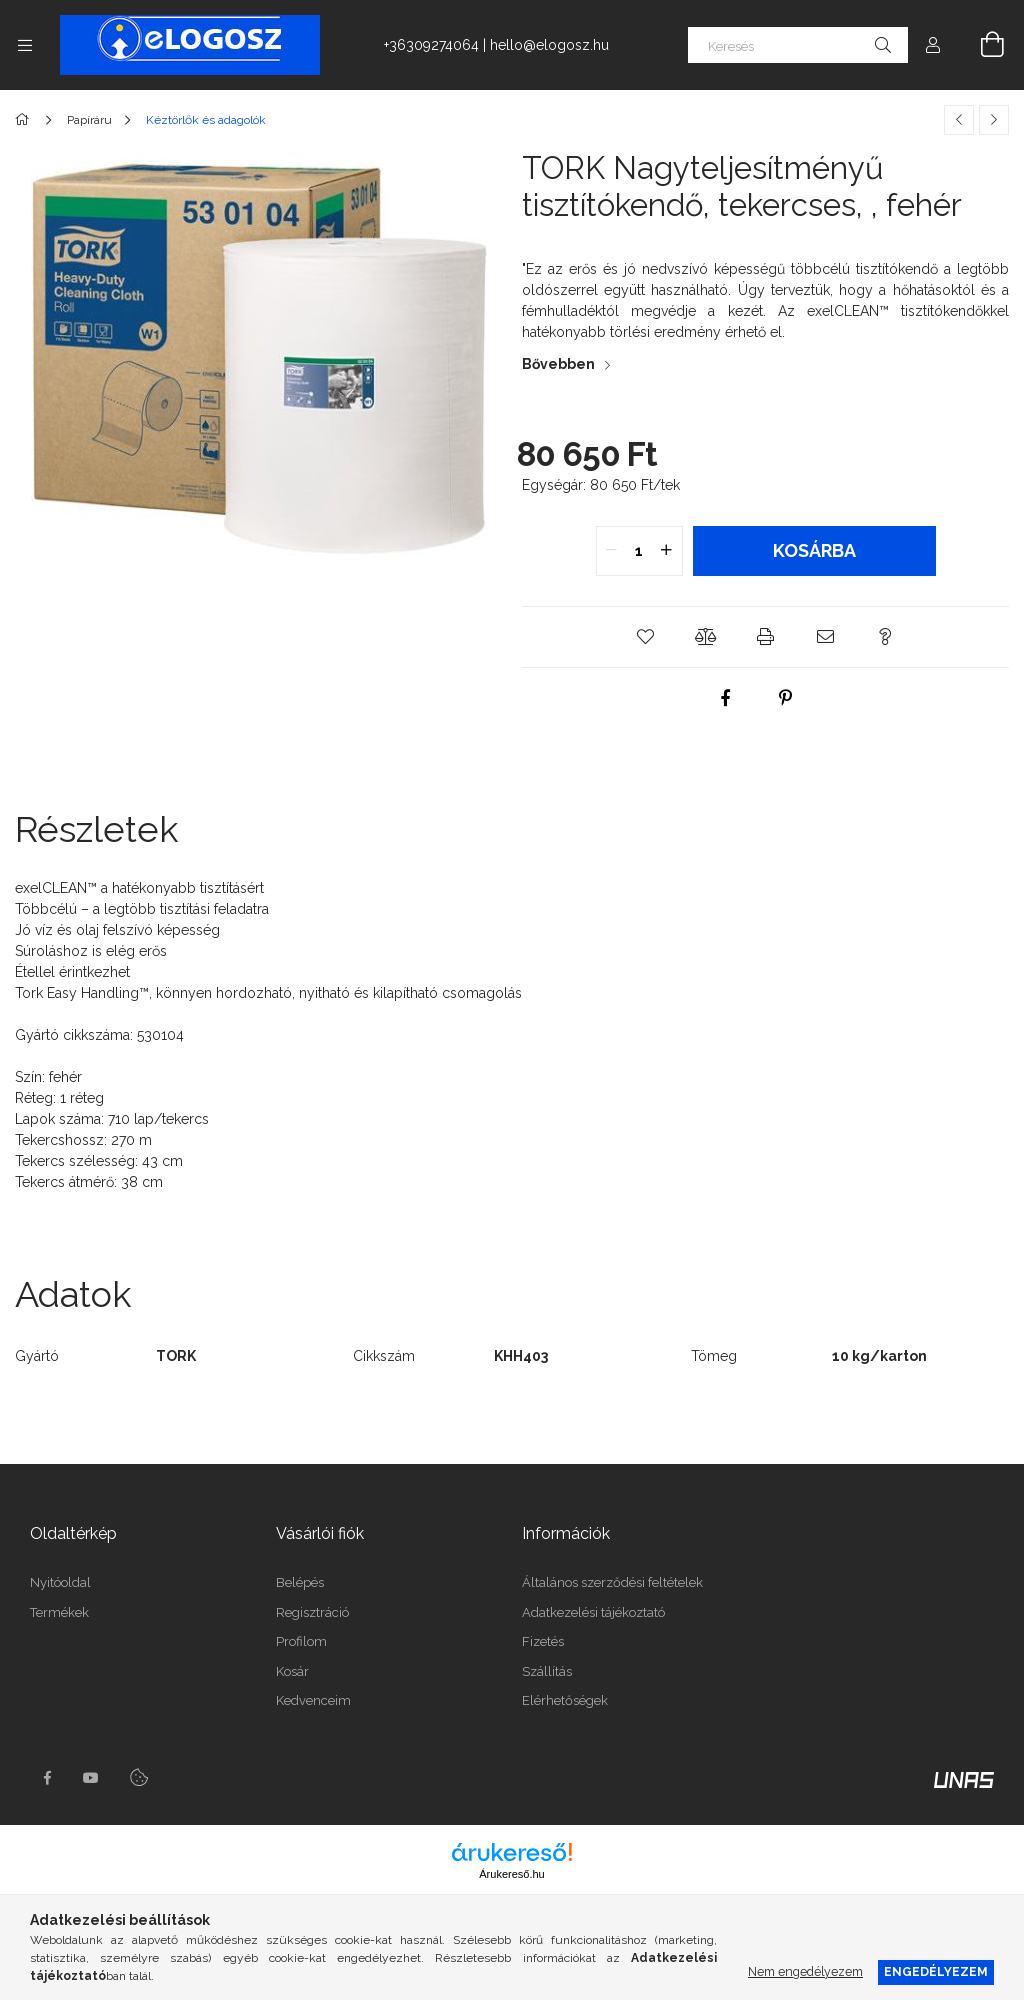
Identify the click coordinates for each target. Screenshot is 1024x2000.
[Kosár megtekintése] (981, 45)
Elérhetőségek (565, 1700)
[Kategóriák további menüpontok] (25, 45)
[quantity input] (639, 551)
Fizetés (543, 1641)
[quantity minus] (612, 551)
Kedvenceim (313, 1700)
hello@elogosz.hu (549, 45)
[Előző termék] (959, 120)
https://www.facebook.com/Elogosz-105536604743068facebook (47, 1778)
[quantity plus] (667, 551)
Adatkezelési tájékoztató (593, 1612)
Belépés (300, 1582)
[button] (646, 637)
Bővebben (558, 364)
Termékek (59, 1612)
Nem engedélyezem (805, 1971)
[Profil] (933, 45)
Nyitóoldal (60, 1582)
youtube (91, 1778)
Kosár (292, 1671)
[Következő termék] (994, 120)
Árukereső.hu (511, 1874)
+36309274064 (431, 45)
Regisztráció (312, 1612)
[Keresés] (798, 45)
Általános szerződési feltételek (612, 1582)
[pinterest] (785, 698)
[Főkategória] (25, 120)
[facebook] (725, 698)
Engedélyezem (936, 1971)
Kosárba (814, 550)
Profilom (301, 1641)
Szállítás (547, 1671)
